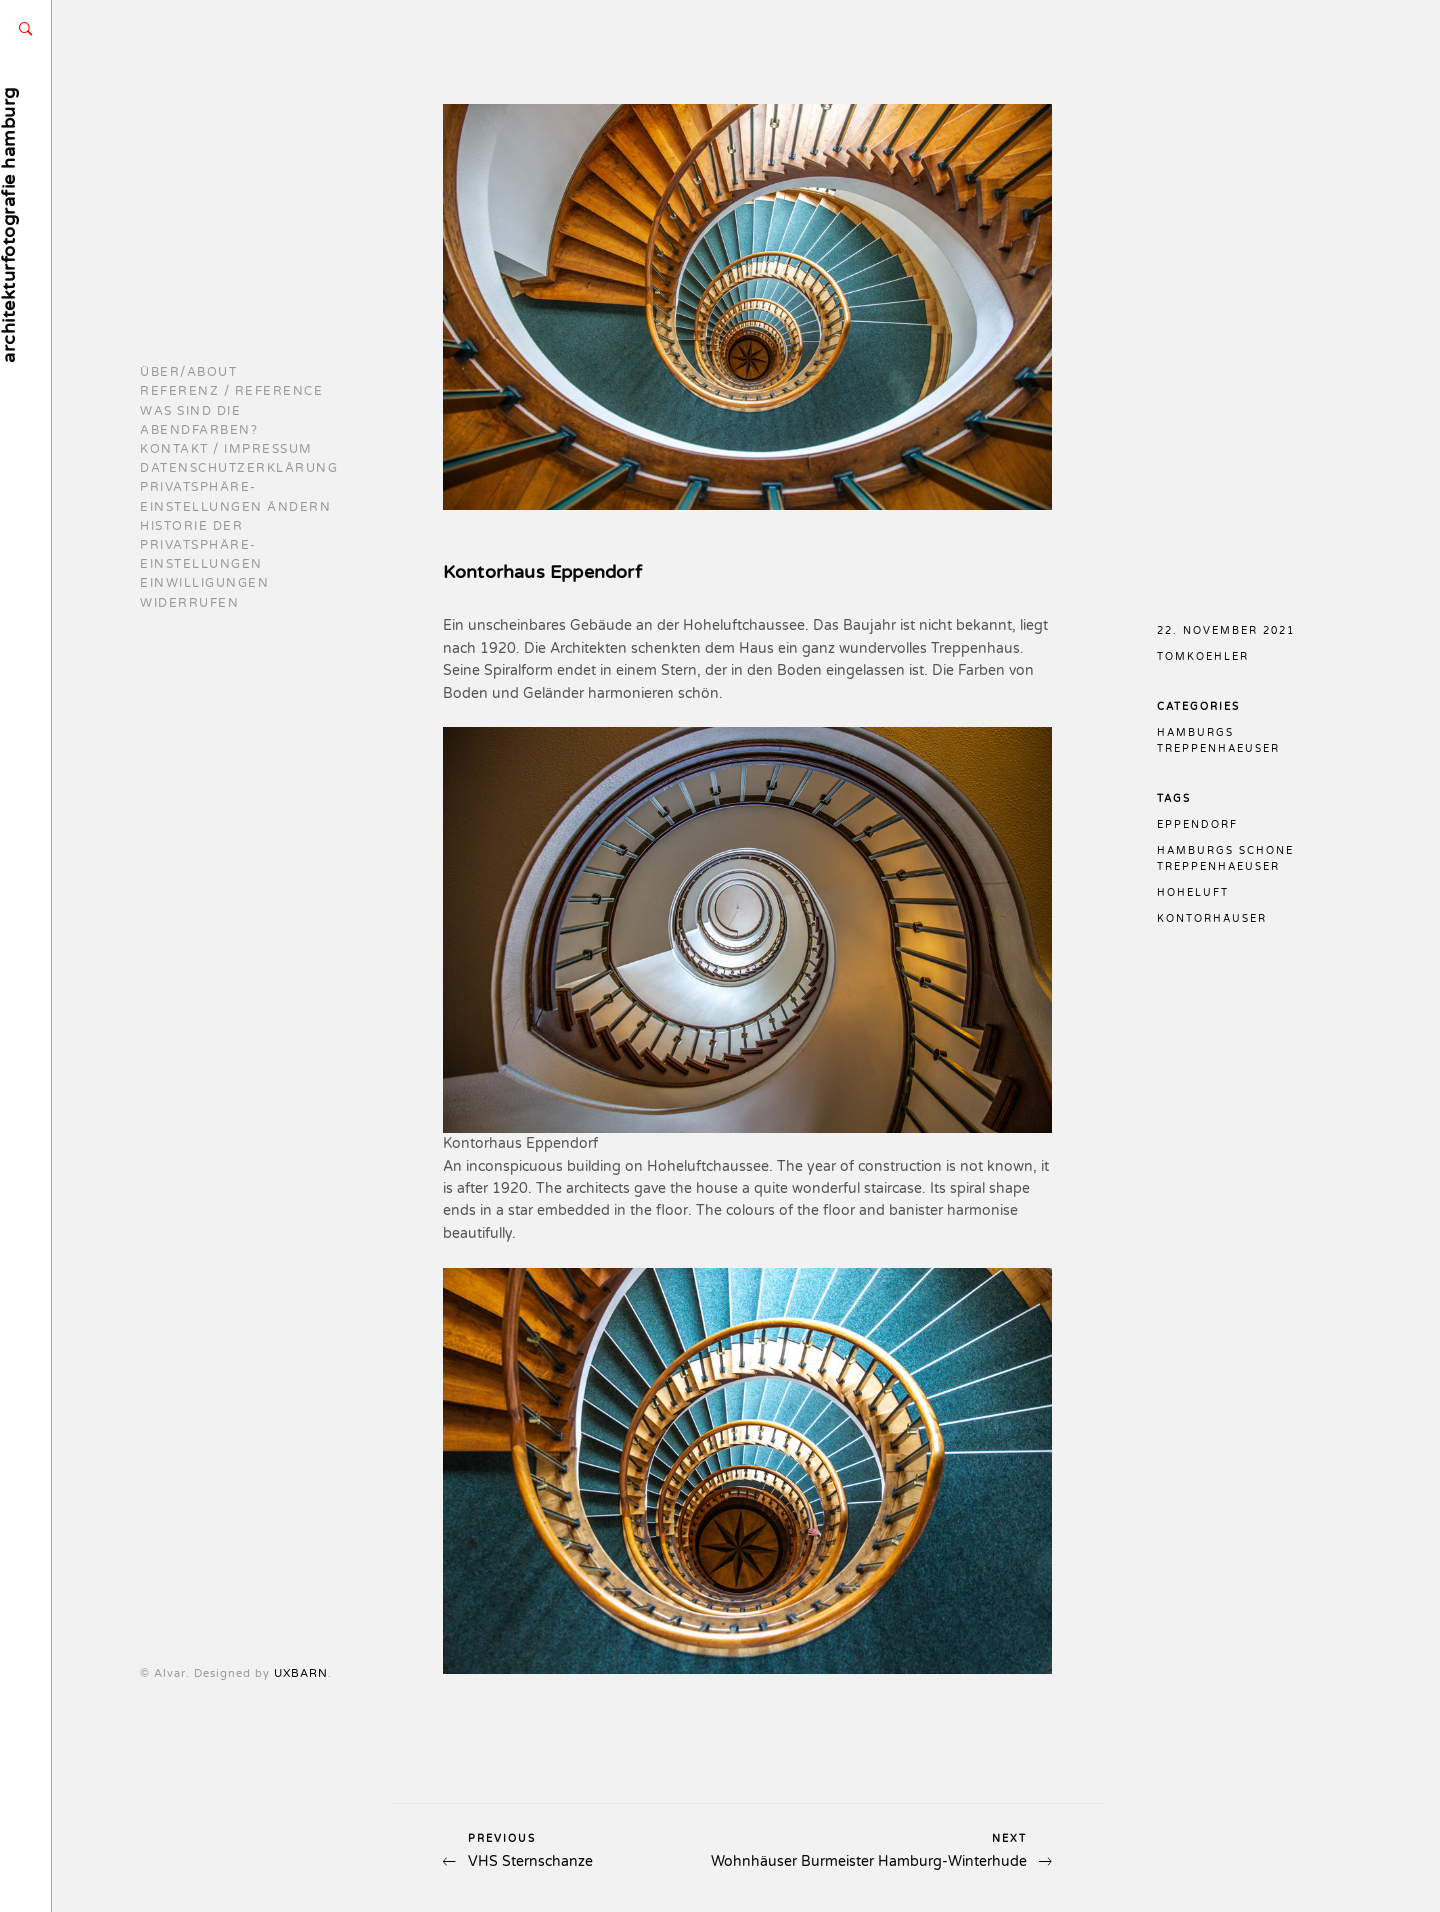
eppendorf (1197, 825)
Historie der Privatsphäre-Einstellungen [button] (201, 545)
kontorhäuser (1212, 919)
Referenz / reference (231, 391)
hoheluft (1193, 893)
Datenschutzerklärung (239, 468)
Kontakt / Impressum (226, 449)
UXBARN (167, 1673)
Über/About (188, 372)
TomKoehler (1203, 657)
